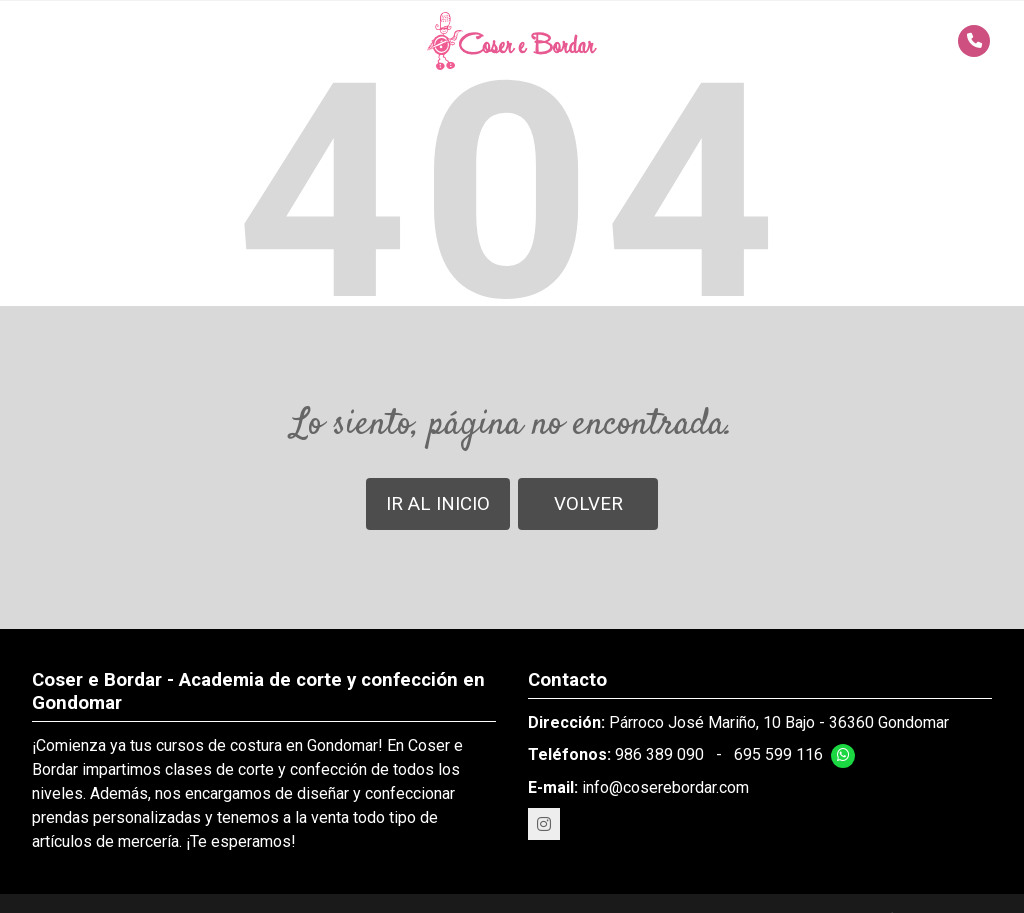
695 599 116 (778, 754)
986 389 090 (659, 754)
